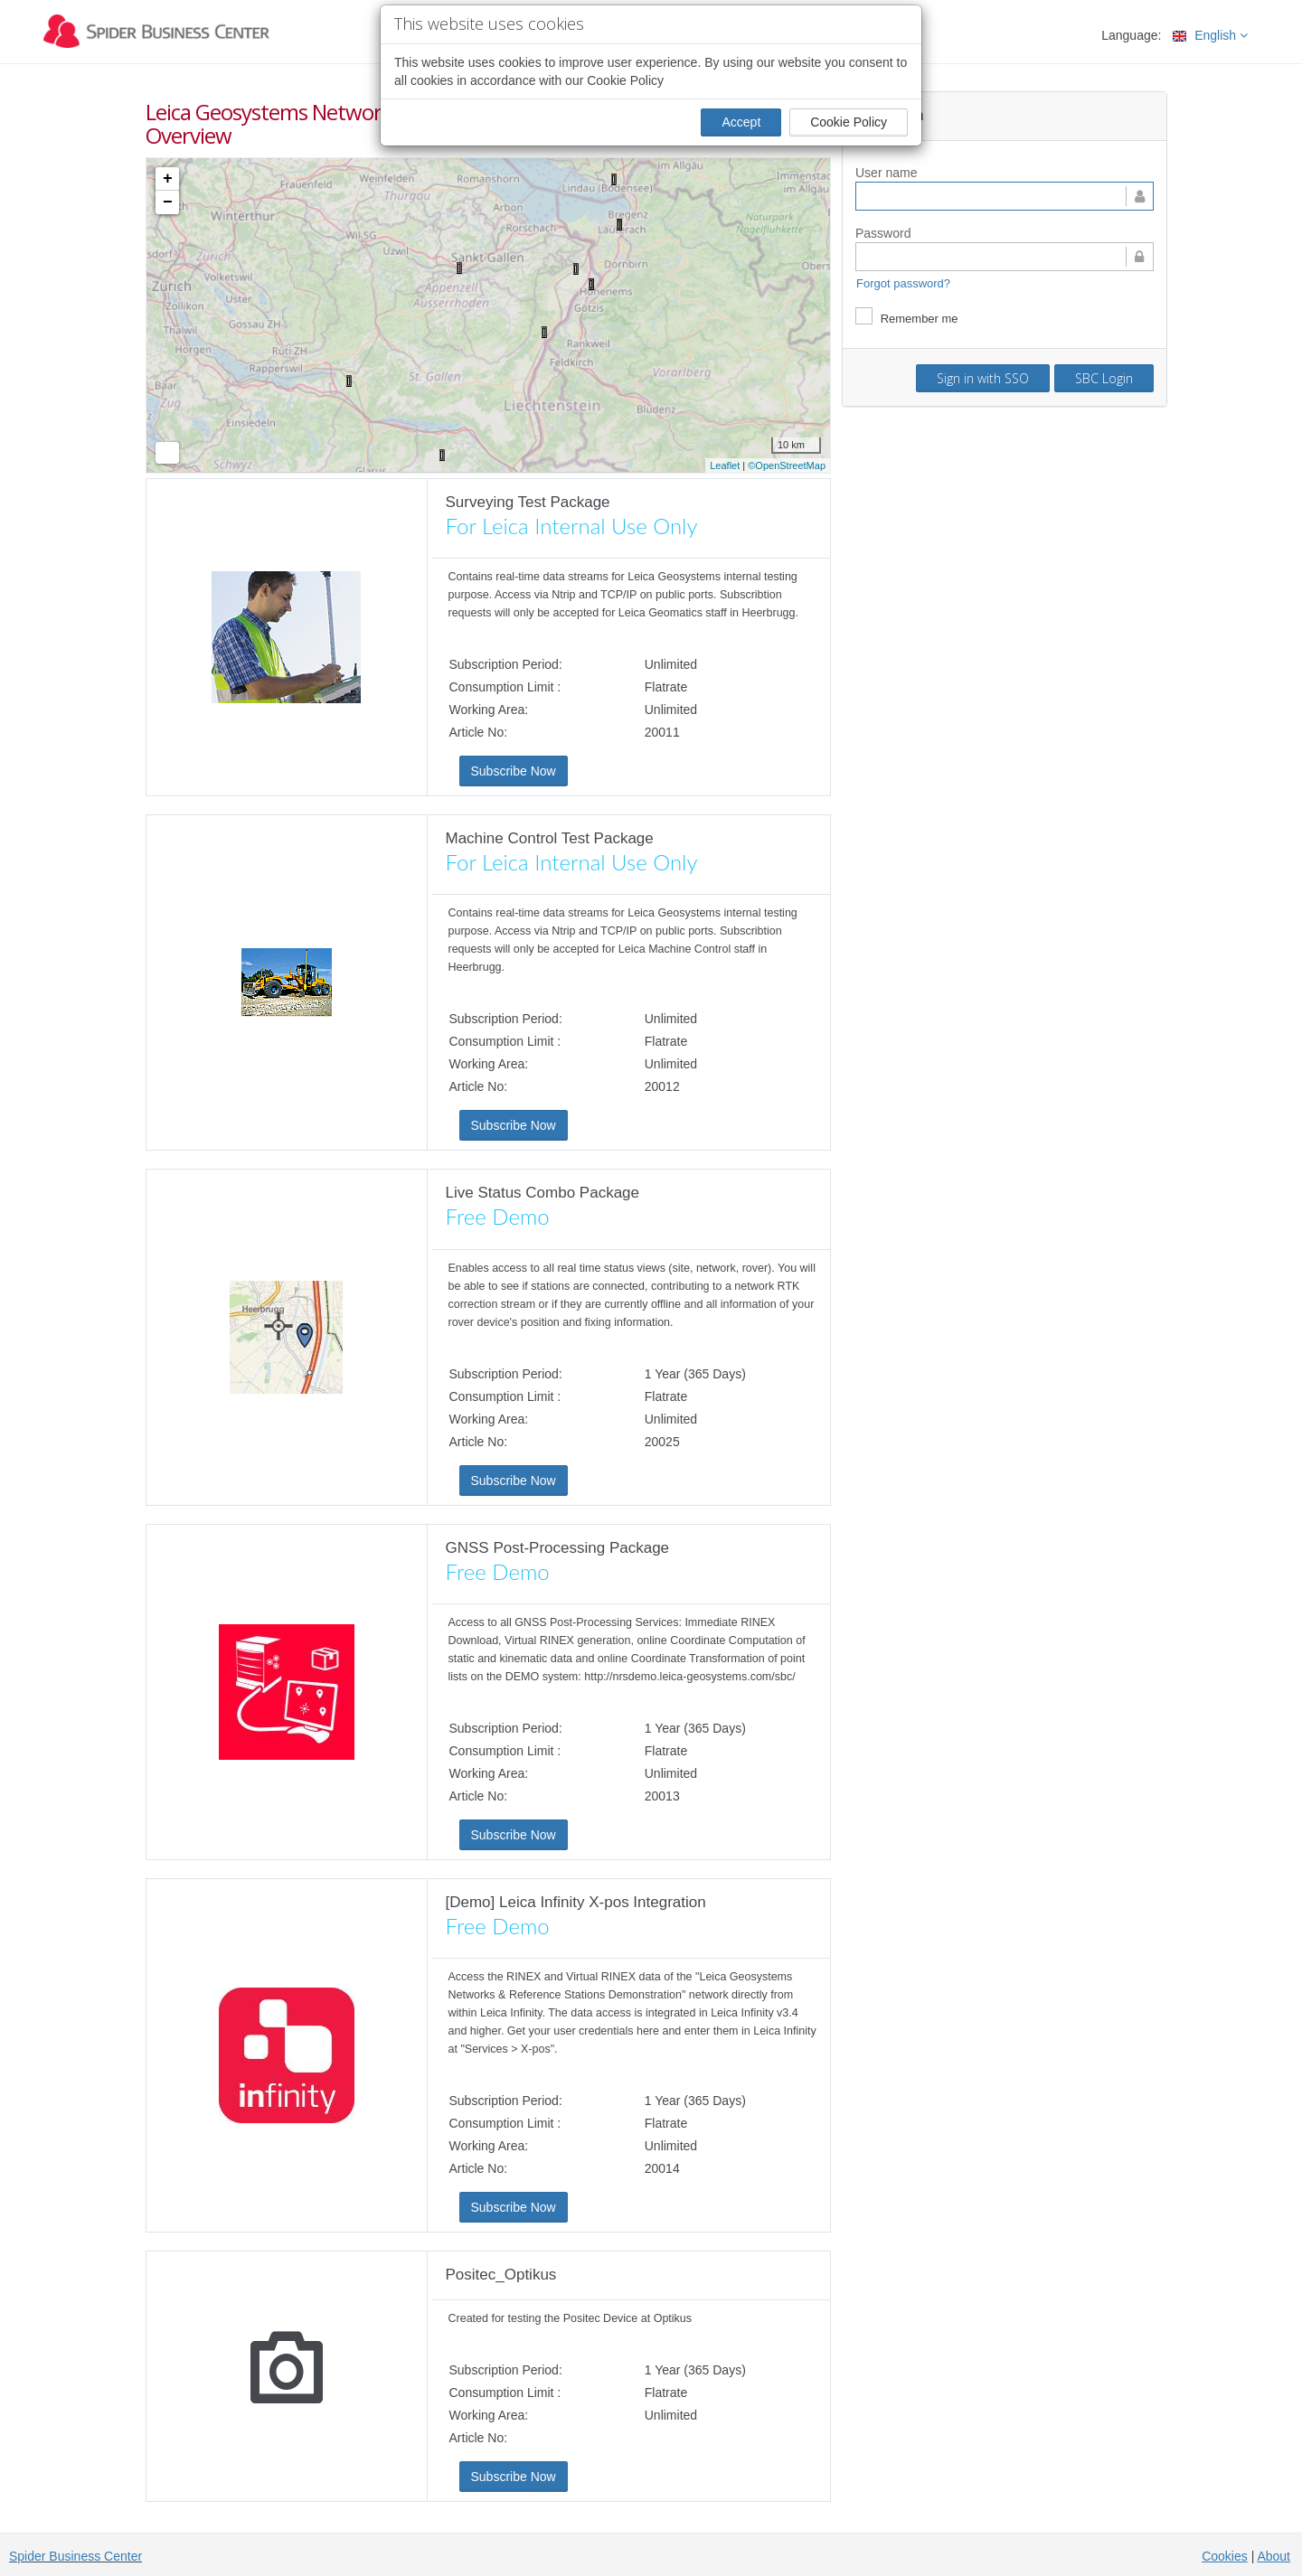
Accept (741, 122)
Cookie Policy (848, 122)
